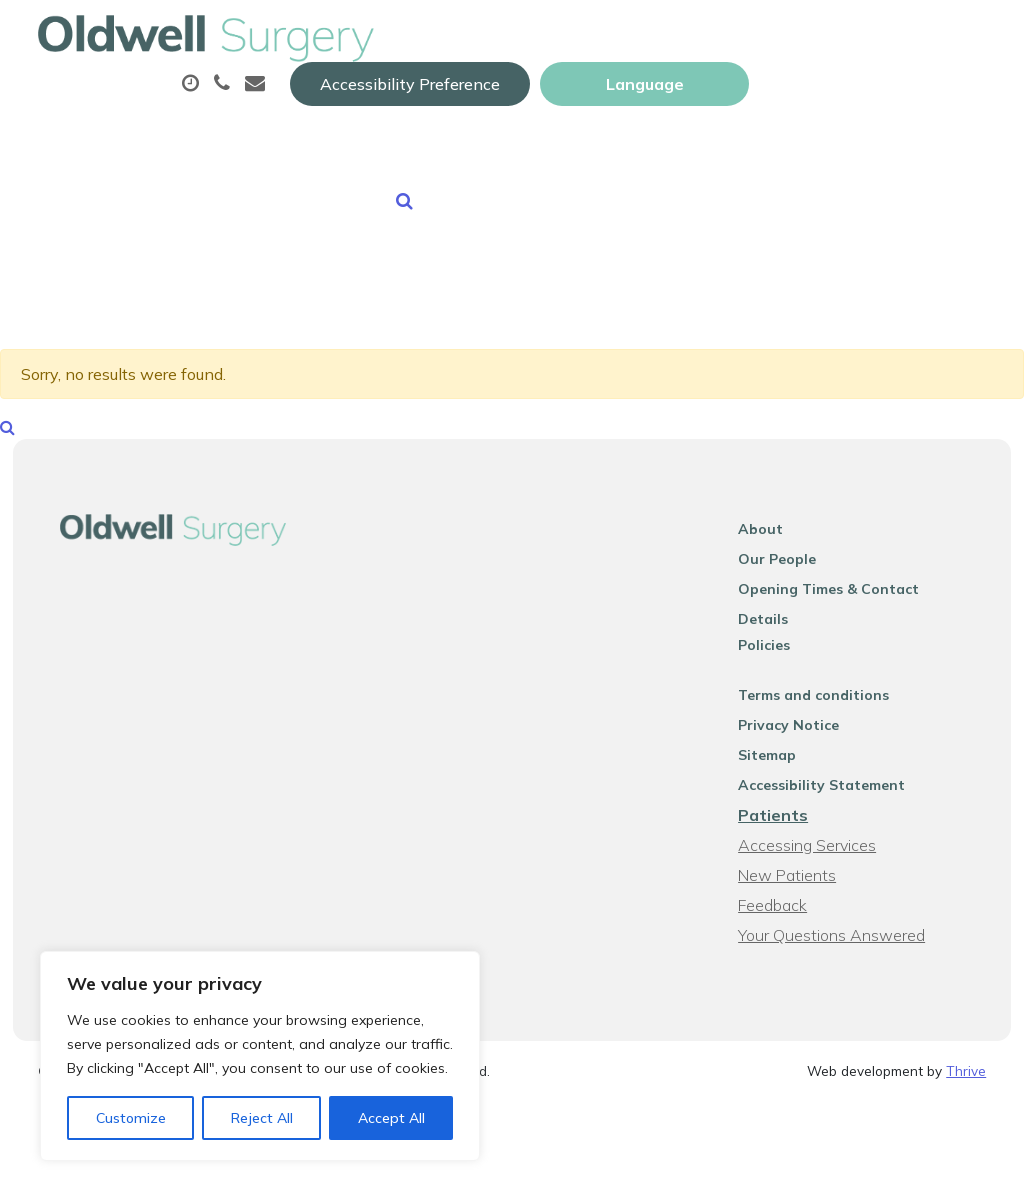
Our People (788, 589)
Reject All (262, 1118)
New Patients (523, 169)
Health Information (722, 169)
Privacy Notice (799, 729)
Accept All (391, 1118)
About (328, 99)
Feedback (783, 909)
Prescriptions (673, 99)
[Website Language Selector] (881, 37)
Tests (805, 99)
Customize (131, 1118)
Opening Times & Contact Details (866, 619)
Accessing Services (818, 849)
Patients (784, 819)
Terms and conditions (824, 699)
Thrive (966, 1074)
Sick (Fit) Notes (351, 169)
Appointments (493, 99)
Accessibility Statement (832, 789)
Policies (775, 649)
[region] (260, 1056)
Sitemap (778, 759)
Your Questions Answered (842, 939)
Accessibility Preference (647, 37)
